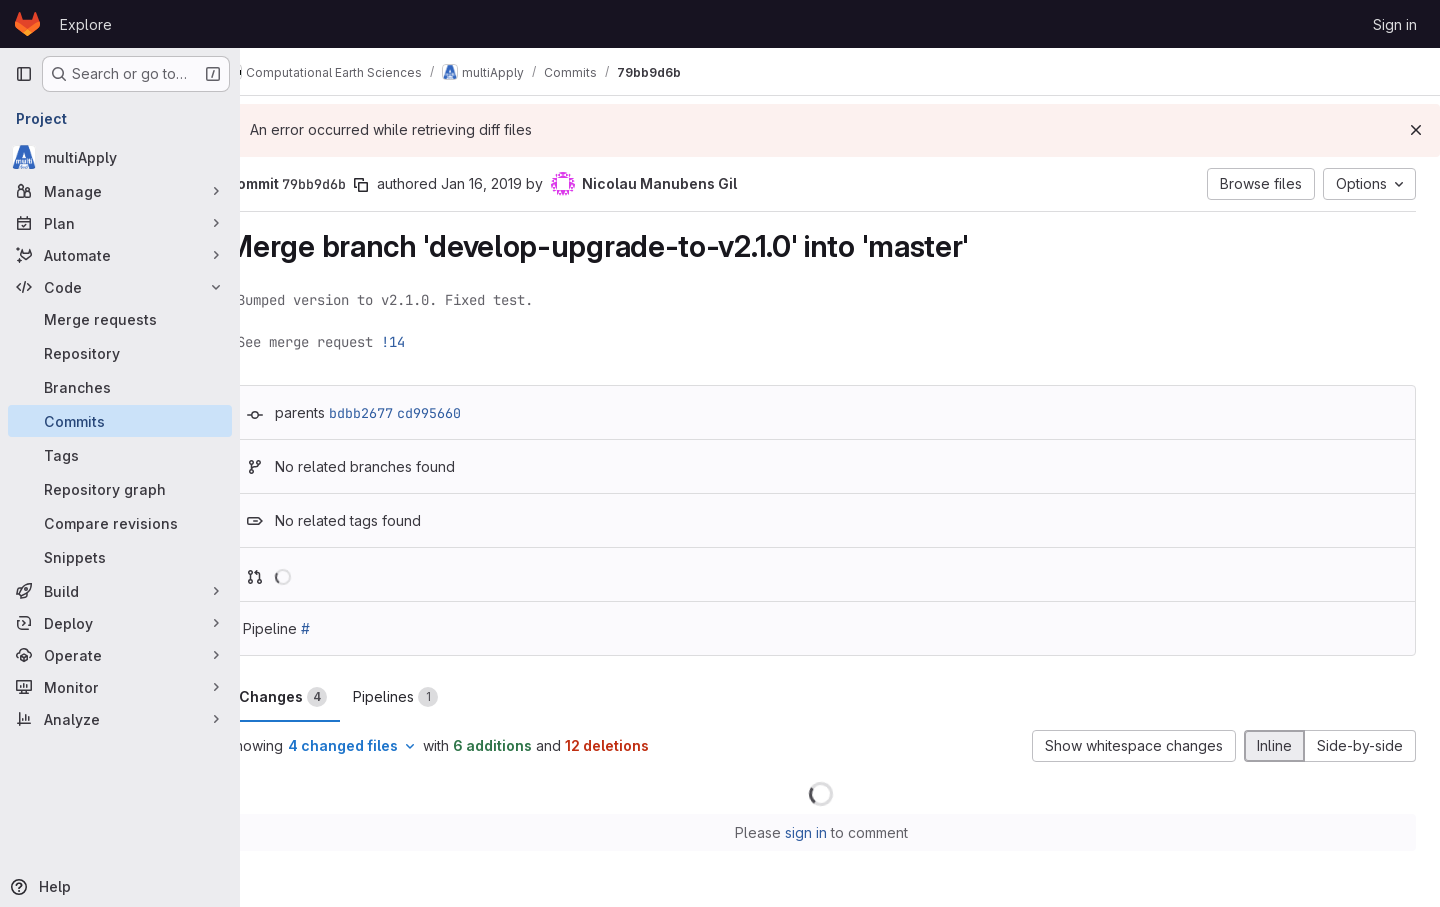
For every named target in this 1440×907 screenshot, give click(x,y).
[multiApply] (120, 157)
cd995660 (467, 413)
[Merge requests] (120, 319)
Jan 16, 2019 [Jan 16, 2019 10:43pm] (519, 183)
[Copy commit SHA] (399, 185)
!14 (431, 342)
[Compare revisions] (120, 523)
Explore (86, 24)
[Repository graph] (120, 489)
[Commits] (120, 421)
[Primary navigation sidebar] (24, 74)
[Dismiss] (1416, 130)
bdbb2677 (399, 413)
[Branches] (120, 387)
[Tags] (120, 455)
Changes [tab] (321, 697)
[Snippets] (120, 557)
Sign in (1395, 24)
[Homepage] (27, 24)
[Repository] (120, 353)
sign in (825, 832)
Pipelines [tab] (433, 697)
